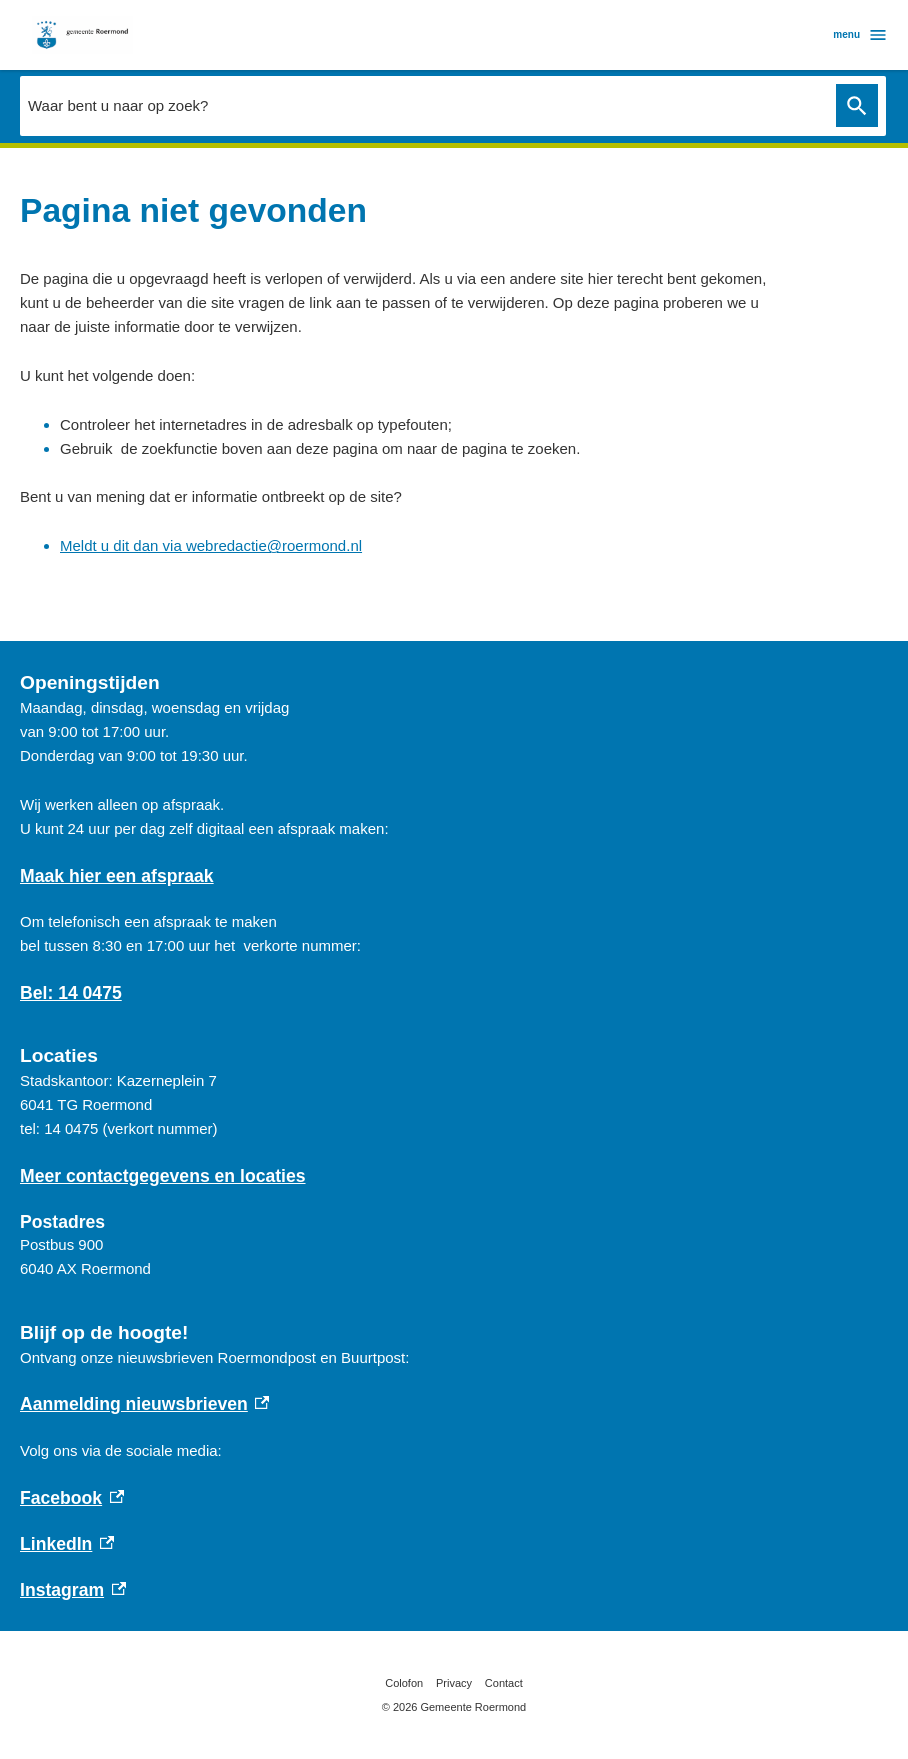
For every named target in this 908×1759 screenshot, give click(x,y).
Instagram (73, 1590)
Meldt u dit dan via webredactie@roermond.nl (211, 545)
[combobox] (423, 105)
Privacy (454, 1683)
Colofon (404, 1683)
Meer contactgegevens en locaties (163, 1176)
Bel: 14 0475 (71, 993)
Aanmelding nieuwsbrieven (144, 1404)
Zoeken (853, 106)
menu (860, 35)
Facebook (72, 1498)
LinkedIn (67, 1544)
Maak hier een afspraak (117, 876)
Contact (504, 1683)
